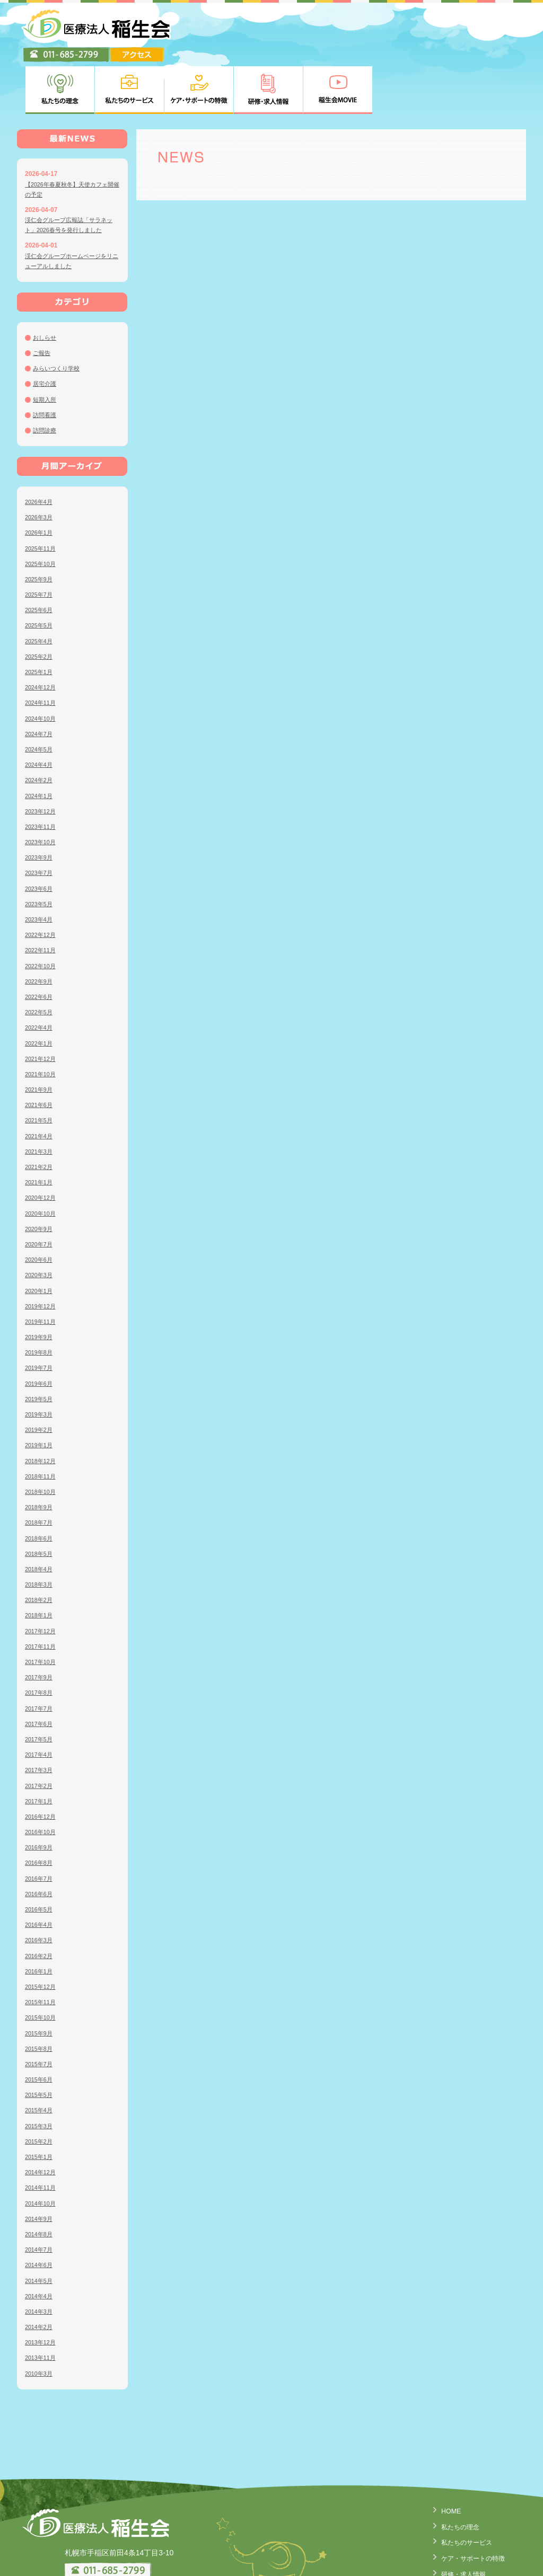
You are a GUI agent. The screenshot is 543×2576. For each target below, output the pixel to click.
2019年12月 (42, 1254)
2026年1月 (40, 480)
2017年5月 (40, 1687)
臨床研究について (460, 2565)
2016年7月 (40, 1826)
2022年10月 (42, 913)
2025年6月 (40, 558)
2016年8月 (40, 1810)
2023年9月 (40, 805)
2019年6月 (40, 1331)
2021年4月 (40, 1083)
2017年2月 (40, 1733)
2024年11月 (42, 650)
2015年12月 (42, 1934)
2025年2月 (40, 604)
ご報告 (42, 301)
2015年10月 (42, 1965)
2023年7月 (40, 821)
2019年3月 (40, 1362)
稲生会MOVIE (454, 2535)
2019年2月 (40, 1378)
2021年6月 (40, 1053)
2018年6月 (40, 1486)
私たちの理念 (453, 2473)
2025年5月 (40, 573)
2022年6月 (40, 945)
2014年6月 (40, 2213)
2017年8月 (40, 1640)
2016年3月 (40, 1888)
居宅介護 (45, 331)
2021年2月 (40, 1115)
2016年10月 (42, 1780)
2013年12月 (42, 2290)
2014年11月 (42, 2135)
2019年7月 (40, 1316)
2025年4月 (40, 588)
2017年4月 (40, 1702)
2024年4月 (40, 712)
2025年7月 (40, 542)
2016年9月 (40, 1795)
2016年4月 (40, 1872)
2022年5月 (40, 960)
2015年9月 (40, 1981)
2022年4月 (40, 975)
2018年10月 (42, 1440)
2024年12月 (42, 635)
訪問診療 (45, 378)
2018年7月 (40, 1470)
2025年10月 (42, 512)
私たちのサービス (460, 2489)
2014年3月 (40, 2259)
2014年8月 (40, 2182)
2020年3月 (40, 1223)
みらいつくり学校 (58, 316)
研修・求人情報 (457, 2520)
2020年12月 (42, 1145)
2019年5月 (40, 1347)
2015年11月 (42, 1950)
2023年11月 (42, 774)
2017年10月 (42, 1610)
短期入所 (45, 347)
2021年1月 (40, 1130)
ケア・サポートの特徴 (468, 2504)
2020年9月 (40, 1177)
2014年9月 (40, 2167)
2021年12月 (42, 1007)
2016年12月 (42, 1764)
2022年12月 (42, 883)
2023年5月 (40, 852)
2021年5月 (40, 1068)
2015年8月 (40, 1996)
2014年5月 (40, 2228)
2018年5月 (40, 1502)
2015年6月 (40, 2027)
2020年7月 (40, 1192)
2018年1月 (40, 1563)
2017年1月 (40, 1749)
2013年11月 (42, 2305)
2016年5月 (40, 1857)
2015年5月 (40, 2043)
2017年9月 (40, 1625)
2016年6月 (40, 1842)
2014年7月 (40, 2197)
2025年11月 (42, 496)
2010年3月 (40, 2321)
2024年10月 (42, 666)
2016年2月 (40, 1903)
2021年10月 (42, 1022)
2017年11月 (42, 1594)
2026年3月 (40, 465)
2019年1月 (40, 1393)
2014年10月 (42, 2151)
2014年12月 (42, 2120)
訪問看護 (45, 363)
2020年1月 (40, 1238)
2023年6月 (40, 836)
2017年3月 (40, 1718)
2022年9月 (40, 929)
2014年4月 (40, 2244)
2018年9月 (40, 1455)
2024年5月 (40, 697)
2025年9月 (40, 527)
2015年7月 (40, 2012)
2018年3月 (40, 1532)
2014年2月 (40, 2275)
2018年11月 (42, 1424)
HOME (442, 2459)
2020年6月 (40, 1207)
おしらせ (45, 285)
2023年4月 (40, 867)
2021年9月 (40, 1037)
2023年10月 (42, 790)
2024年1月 (40, 743)
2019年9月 (40, 1285)
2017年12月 (42, 1578)
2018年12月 (42, 1408)
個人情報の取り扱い (464, 2550)
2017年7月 (40, 1656)
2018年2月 (40, 1548)
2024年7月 (40, 682)
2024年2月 (40, 728)
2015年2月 (40, 2089)
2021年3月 (40, 1099)
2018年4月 (40, 1517)
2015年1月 (40, 2105)
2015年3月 (40, 2073)
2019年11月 (42, 1269)
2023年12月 (42, 759)
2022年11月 (42, 898)
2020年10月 (42, 1161)
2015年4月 (40, 2058)
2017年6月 (40, 1672)
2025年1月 (40, 620)
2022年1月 (40, 991)
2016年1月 (40, 1919)
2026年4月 (40, 450)
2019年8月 (40, 1300)
